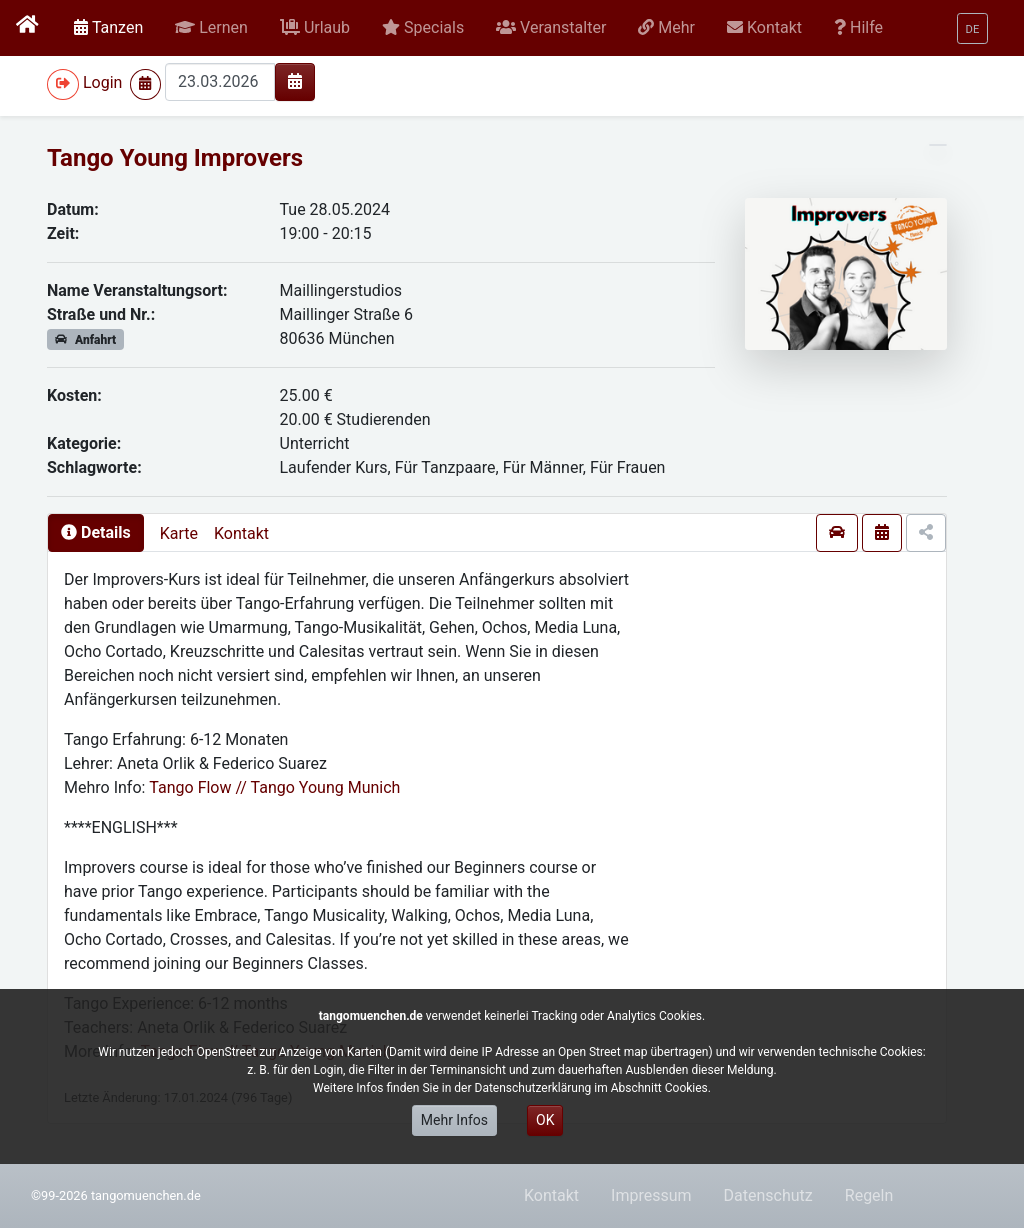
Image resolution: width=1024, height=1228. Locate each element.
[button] (211, 28)
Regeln (869, 1195)
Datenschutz (768, 1195)
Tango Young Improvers (175, 158)
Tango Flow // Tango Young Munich (274, 787)
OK (545, 1120)
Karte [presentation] (179, 533)
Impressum (651, 1195)
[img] (295, 81)
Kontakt (241, 533)
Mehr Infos (454, 1120)
